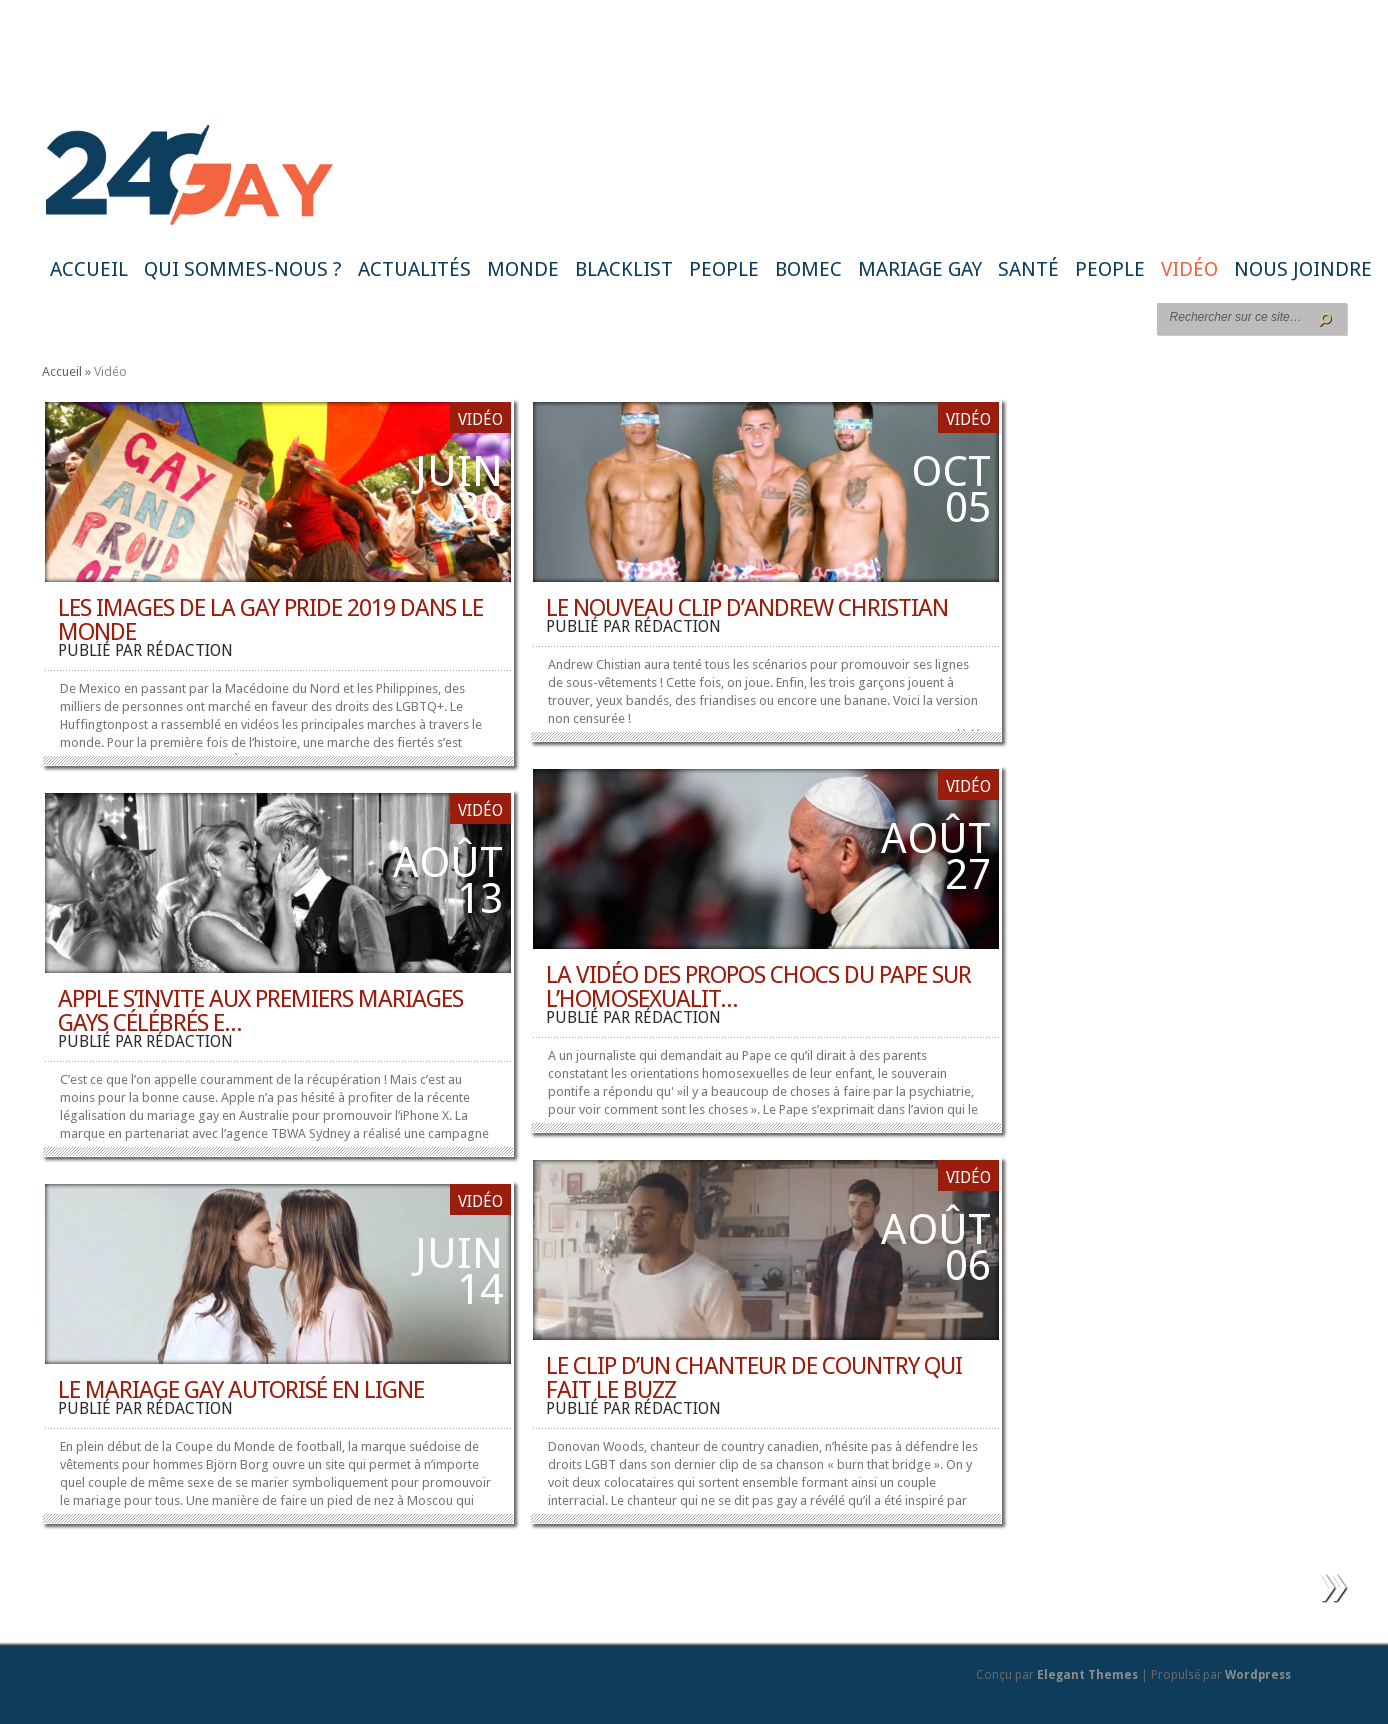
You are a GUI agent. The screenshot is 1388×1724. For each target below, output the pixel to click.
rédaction (189, 650)
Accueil (89, 269)
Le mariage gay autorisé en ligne (241, 1390)
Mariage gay (920, 269)
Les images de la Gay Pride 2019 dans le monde (270, 620)
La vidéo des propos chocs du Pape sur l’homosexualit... (758, 987)
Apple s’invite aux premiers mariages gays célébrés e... (260, 1011)
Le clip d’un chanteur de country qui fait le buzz (754, 1378)
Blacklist (624, 269)
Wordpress (1258, 1675)
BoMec (808, 269)
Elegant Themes (1087, 1675)
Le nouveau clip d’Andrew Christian (747, 608)
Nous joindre (1303, 269)
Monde (523, 269)
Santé (1028, 269)
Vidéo (1189, 269)
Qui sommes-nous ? (243, 269)
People (724, 269)
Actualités (414, 269)
